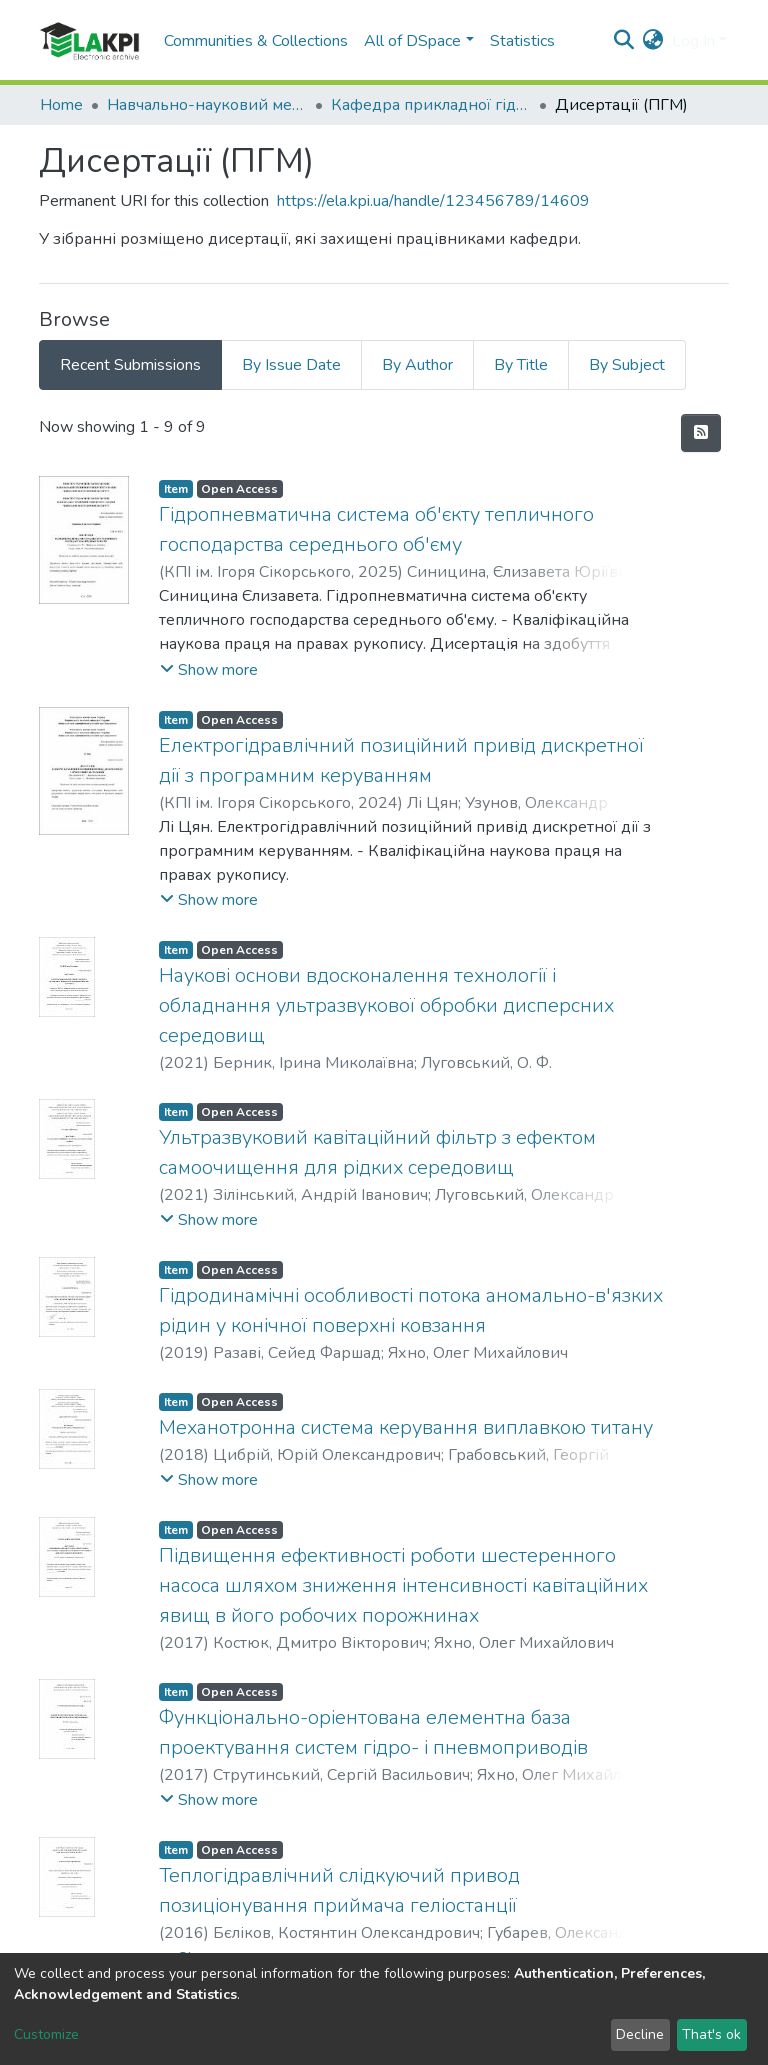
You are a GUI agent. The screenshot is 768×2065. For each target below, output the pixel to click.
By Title (521, 365)
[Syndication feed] (701, 433)
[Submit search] (624, 41)
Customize (46, 2034)
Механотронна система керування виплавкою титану (406, 1427)
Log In (693, 41)
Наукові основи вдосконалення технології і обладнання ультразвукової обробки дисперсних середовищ (386, 1005)
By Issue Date (291, 365)
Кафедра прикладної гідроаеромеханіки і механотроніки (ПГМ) (431, 105)
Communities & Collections (256, 41)
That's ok (711, 2034)
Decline (640, 2034)
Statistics (522, 41)
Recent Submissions (130, 365)
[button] (653, 41)
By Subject (627, 365)
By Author (417, 365)
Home (61, 105)
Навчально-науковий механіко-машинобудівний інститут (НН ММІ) (207, 105)
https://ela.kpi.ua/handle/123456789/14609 (433, 201)
